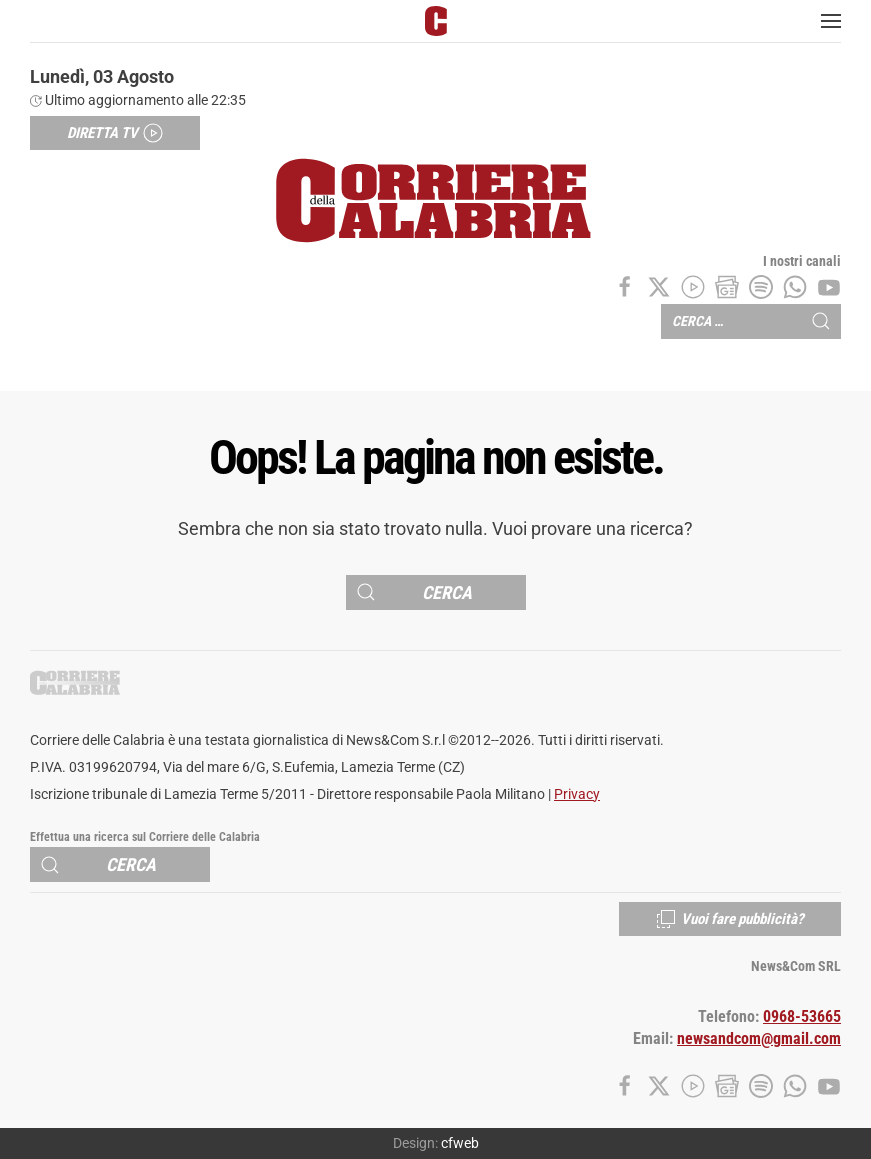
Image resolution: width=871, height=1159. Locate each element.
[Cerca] (436, 592)
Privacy (577, 794)
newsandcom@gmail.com (759, 1039)
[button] (831, 21)
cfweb (460, 1143)
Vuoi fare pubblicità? (730, 919)
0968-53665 (802, 1017)
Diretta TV (115, 133)
